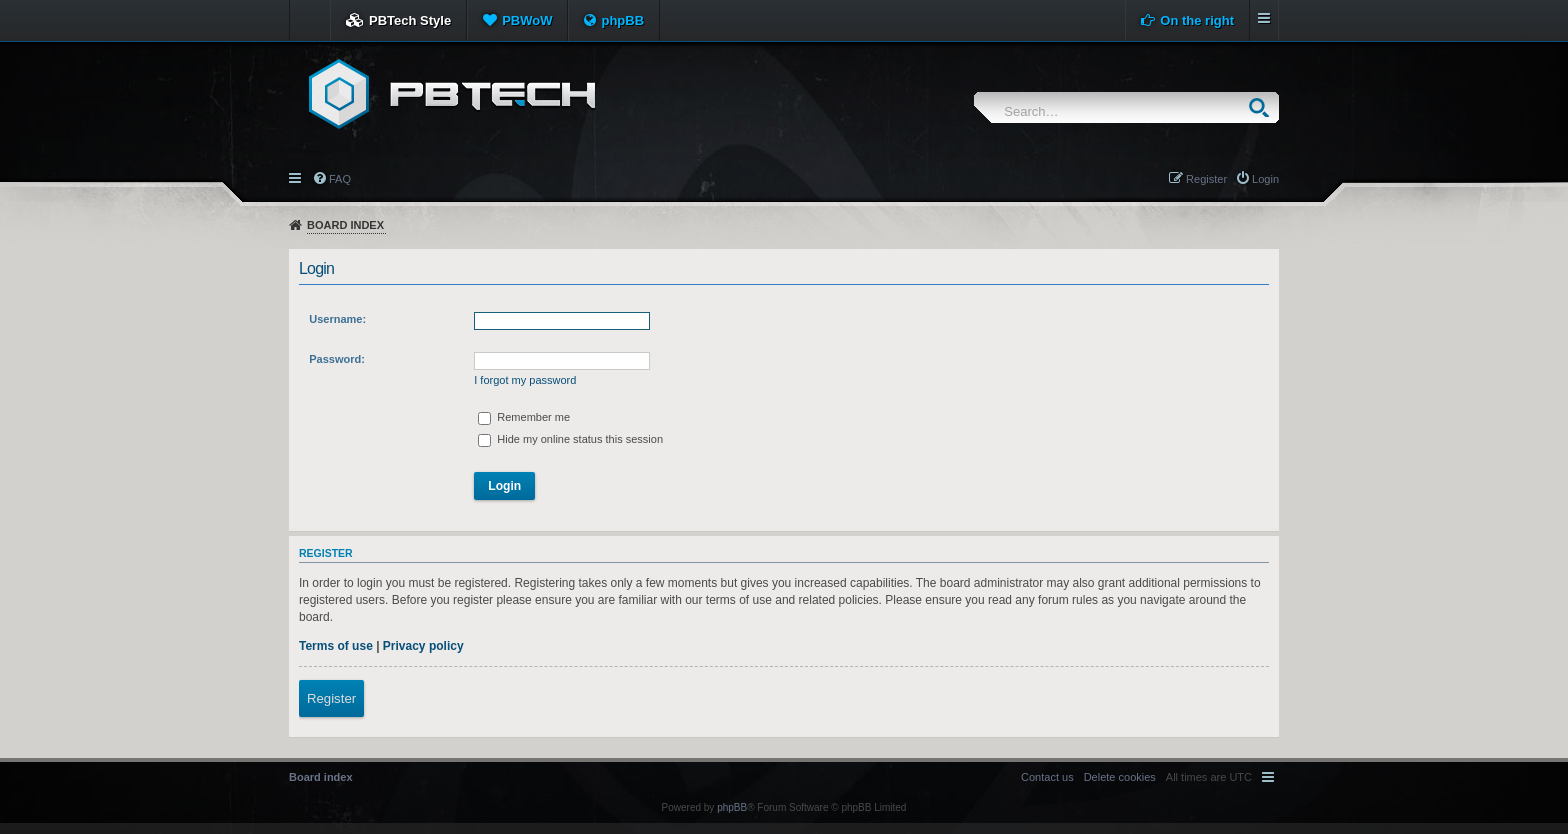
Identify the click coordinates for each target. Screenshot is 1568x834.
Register (331, 698)
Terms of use (336, 646)
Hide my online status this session (570, 439)
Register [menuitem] (1206, 179)
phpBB (622, 20)
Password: (337, 359)
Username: (337, 319)
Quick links (296, 177)
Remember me (524, 417)
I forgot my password (525, 380)
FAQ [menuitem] (340, 179)
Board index (345, 225)
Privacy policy (423, 646)
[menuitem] (1120, 777)
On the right (1197, 20)
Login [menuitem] (1265, 179)
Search (1263, 107)
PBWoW (527, 20)
